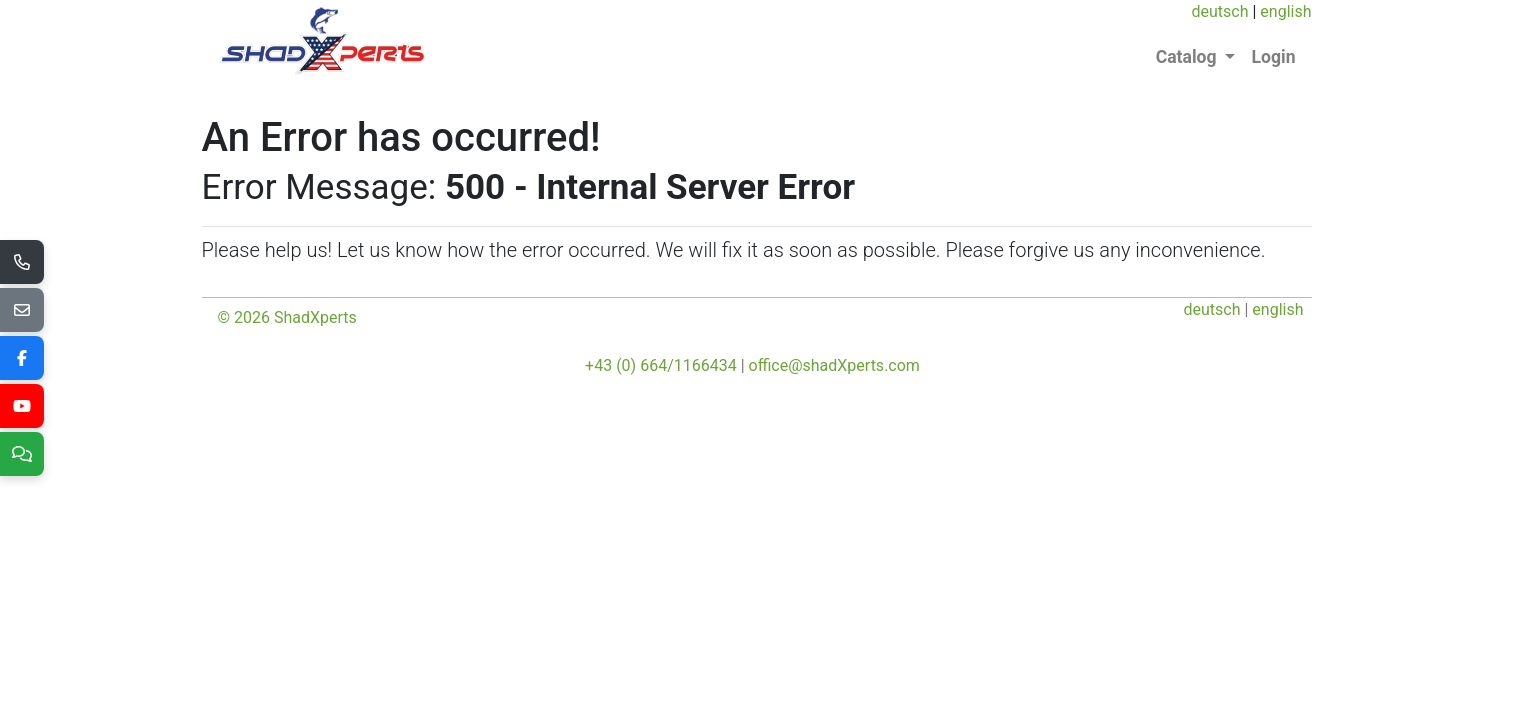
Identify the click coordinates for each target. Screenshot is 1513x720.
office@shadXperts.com (834, 365)
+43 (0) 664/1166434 (661, 365)
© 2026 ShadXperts (287, 317)
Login (1273, 57)
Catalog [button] (1188, 57)
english (1285, 11)
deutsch (1219, 11)
